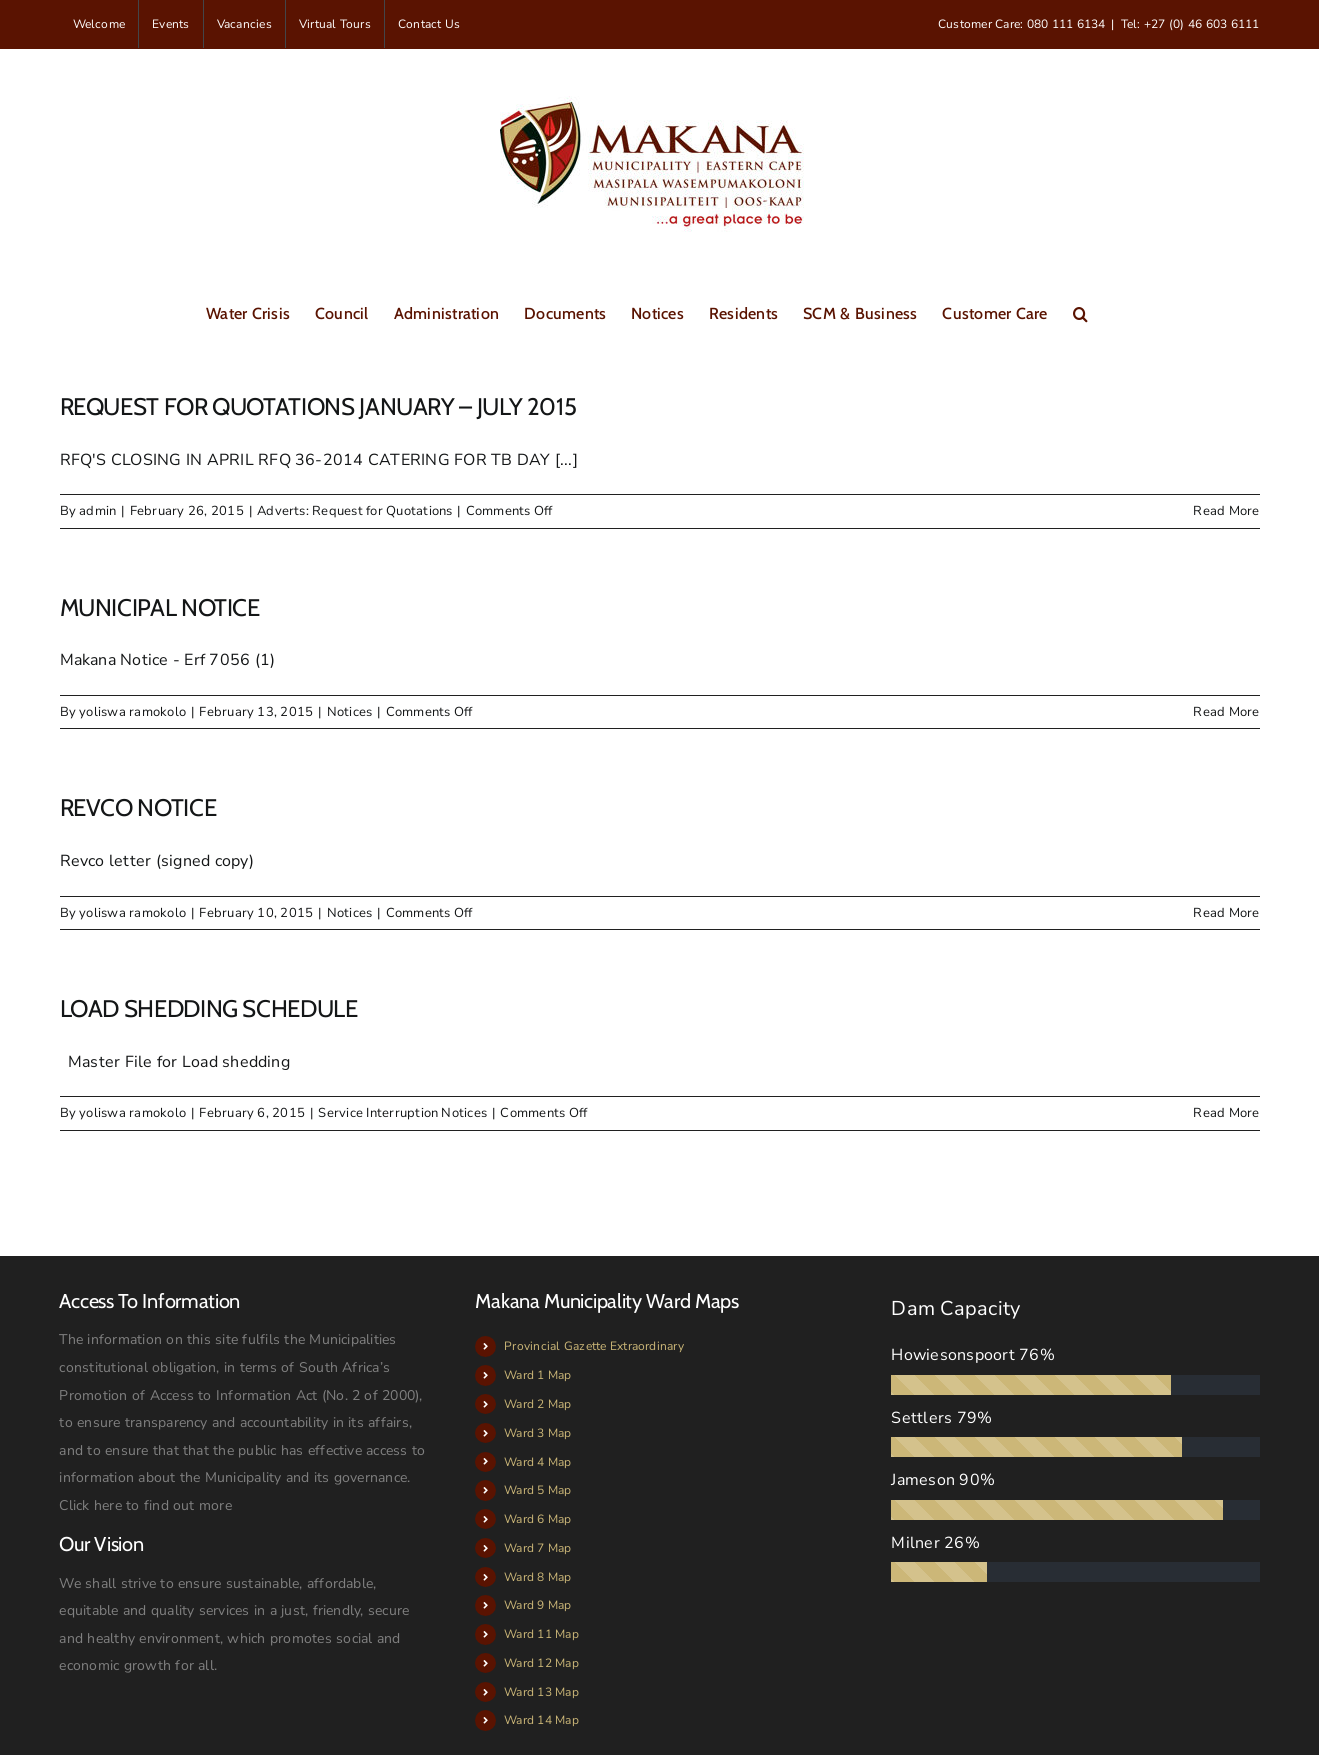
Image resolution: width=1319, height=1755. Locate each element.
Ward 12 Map (541, 1663)
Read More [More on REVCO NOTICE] (1226, 913)
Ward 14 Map (541, 1720)
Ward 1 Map (537, 1375)
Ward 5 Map (537, 1490)
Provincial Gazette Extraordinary (594, 1346)
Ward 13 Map (541, 1692)
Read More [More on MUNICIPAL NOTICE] (1226, 712)
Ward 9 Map (537, 1605)
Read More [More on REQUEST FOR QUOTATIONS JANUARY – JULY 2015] (1226, 511)
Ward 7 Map (537, 1548)
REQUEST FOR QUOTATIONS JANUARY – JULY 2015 (318, 406)
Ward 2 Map (537, 1404)
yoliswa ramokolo (132, 712)
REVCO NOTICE (138, 807)
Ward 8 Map (537, 1577)
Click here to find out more (145, 1505)
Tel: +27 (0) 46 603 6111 (1190, 24)
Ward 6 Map (537, 1519)
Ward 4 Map (537, 1462)
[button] (1080, 312)
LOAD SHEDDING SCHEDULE (209, 1008)
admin (97, 511)
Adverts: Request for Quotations (354, 511)
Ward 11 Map (541, 1634)
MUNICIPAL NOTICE (160, 607)
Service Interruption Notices (402, 1113)
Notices (350, 712)
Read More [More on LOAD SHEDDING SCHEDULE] (1226, 1113)
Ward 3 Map (537, 1433)
